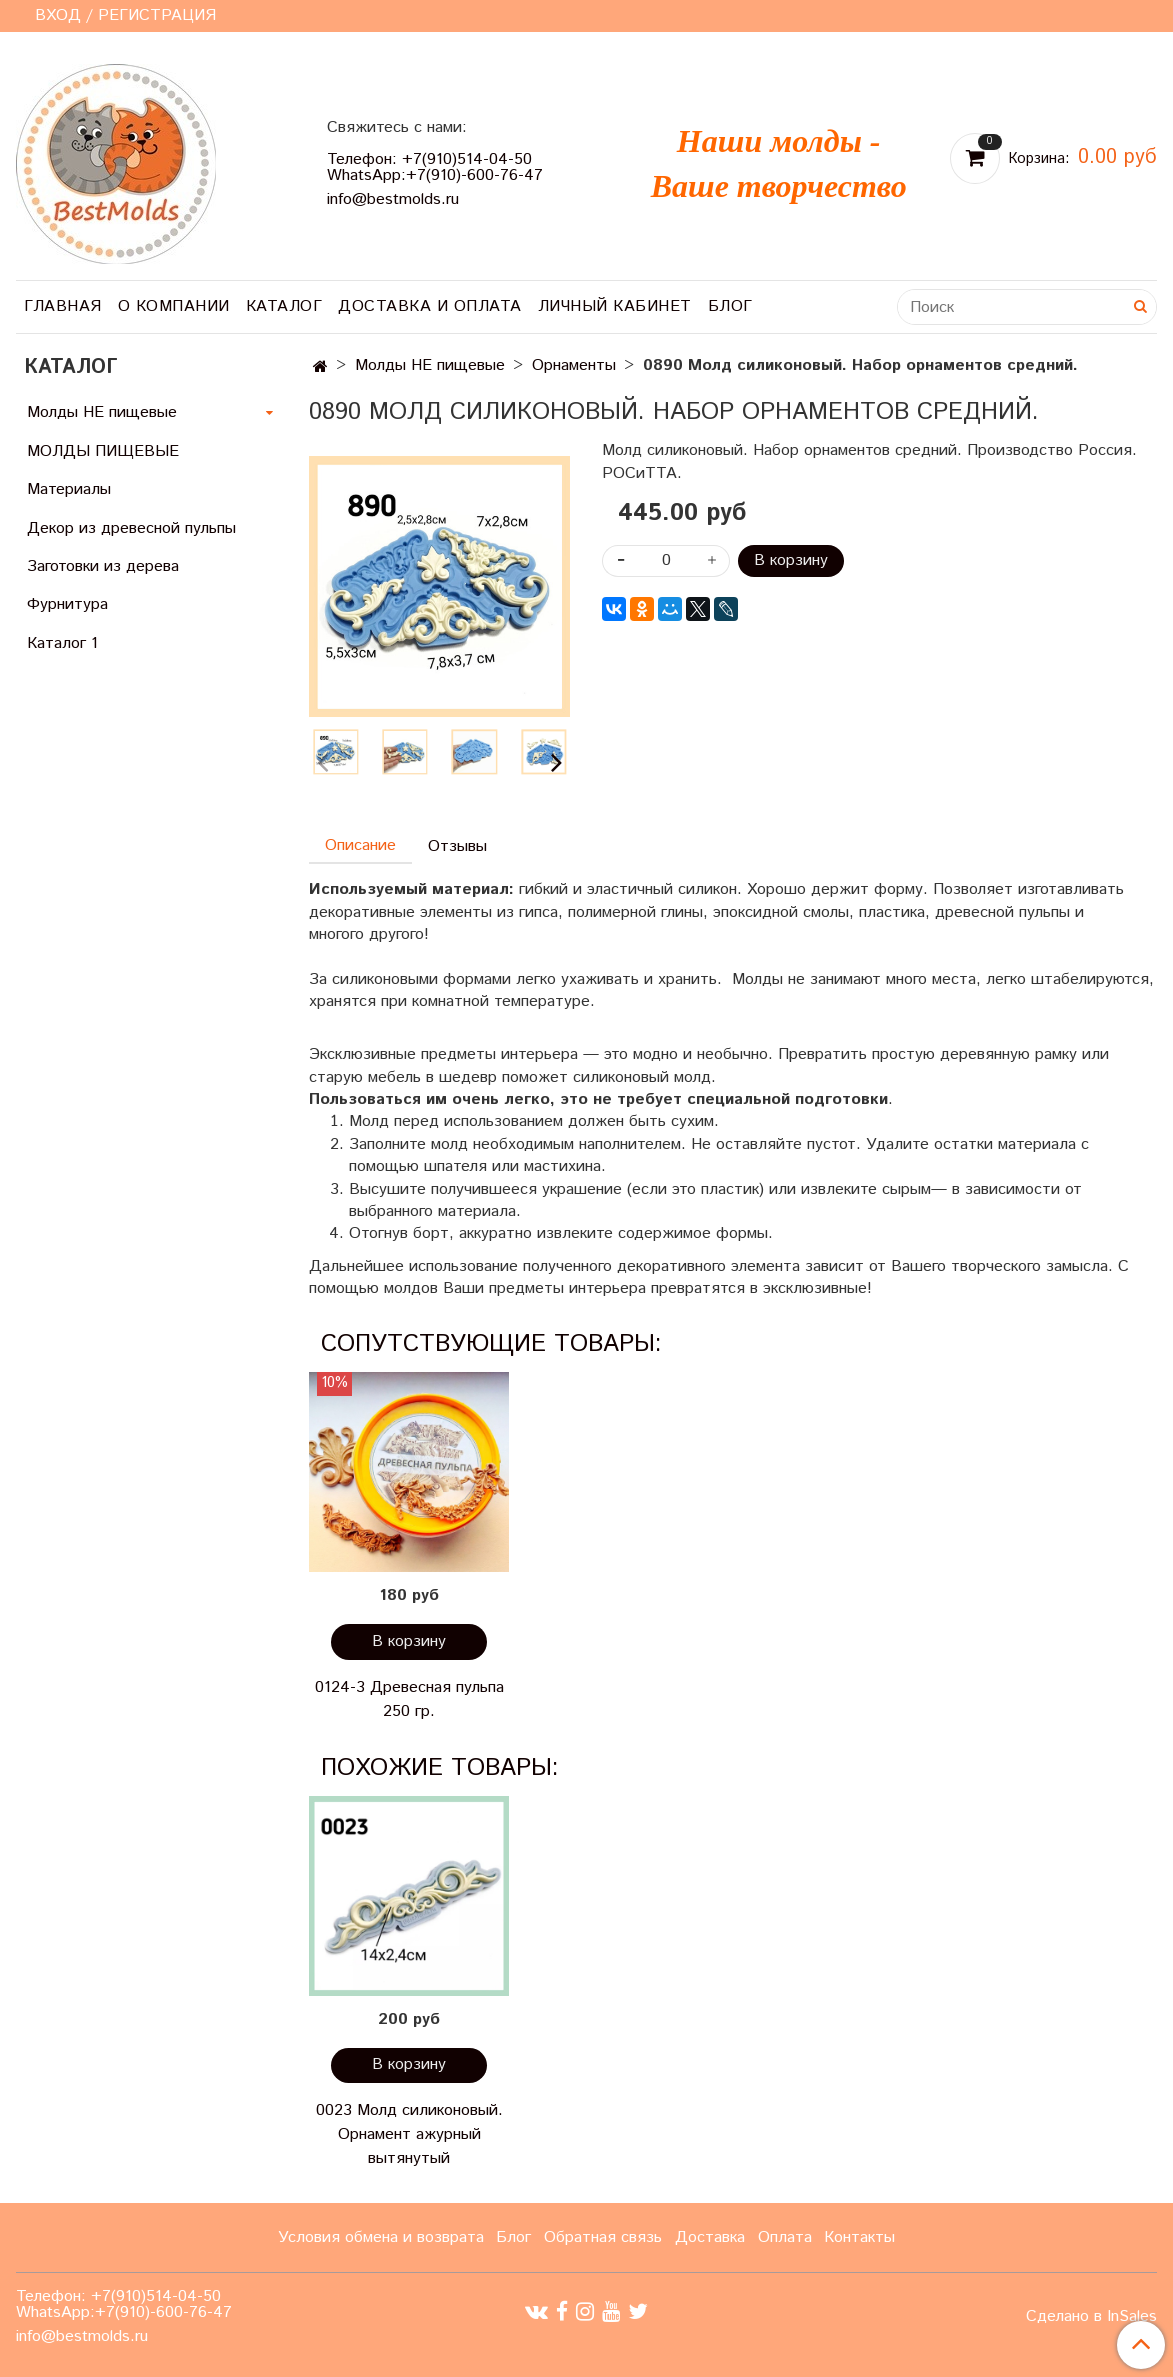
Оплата (785, 2237)
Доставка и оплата (430, 306)
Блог (730, 306)
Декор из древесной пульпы (131, 528)
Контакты (859, 2237)
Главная (63, 306)
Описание (360, 845)
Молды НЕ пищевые (430, 365)
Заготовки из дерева (103, 566)
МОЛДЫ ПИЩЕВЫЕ (103, 451)
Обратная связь (603, 2237)
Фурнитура (67, 604)
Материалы (69, 489)
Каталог (284, 306)
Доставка (710, 2237)
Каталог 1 (62, 643)
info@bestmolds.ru (393, 199)
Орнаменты (574, 365)
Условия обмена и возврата (381, 2237)
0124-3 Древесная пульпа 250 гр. (409, 1699)
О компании (174, 306)
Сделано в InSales (1091, 2317)
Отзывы (457, 846)
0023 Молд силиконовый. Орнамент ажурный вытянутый (409, 2134)
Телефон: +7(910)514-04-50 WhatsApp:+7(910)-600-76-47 (435, 167)
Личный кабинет (615, 306)
